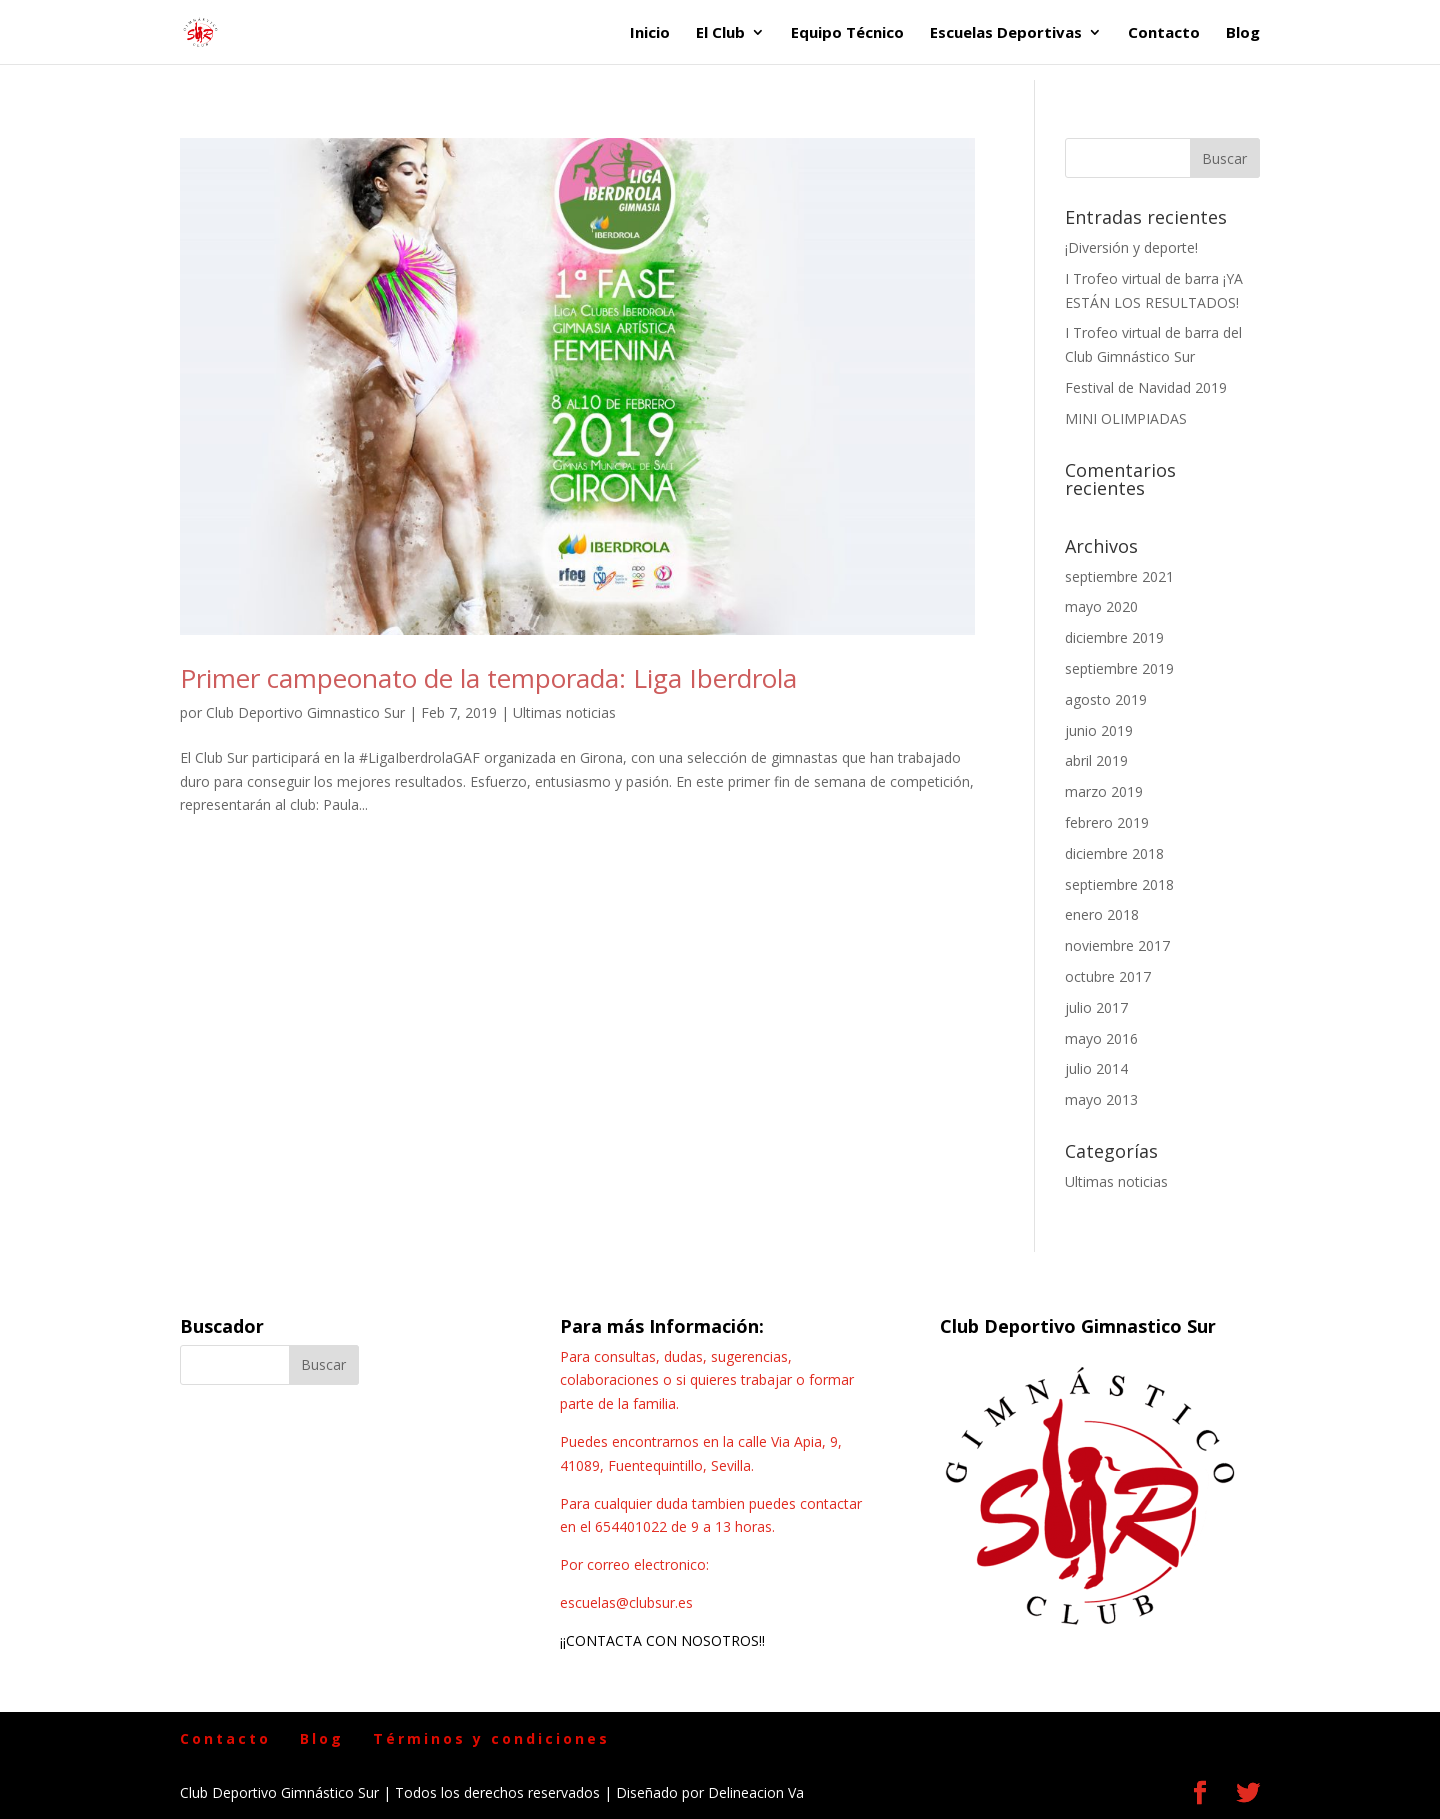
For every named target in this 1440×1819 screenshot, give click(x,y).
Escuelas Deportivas (1006, 33)
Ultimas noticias (564, 712)
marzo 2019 (1104, 791)
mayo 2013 (1101, 1099)
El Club (720, 33)
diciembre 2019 (1114, 637)
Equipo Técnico (847, 33)
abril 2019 (1096, 760)
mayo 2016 (1101, 1038)
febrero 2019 (1107, 822)
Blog (1243, 33)
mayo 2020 (1101, 606)
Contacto (1164, 33)
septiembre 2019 (1119, 668)
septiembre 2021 (1119, 576)
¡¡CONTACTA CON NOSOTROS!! (662, 1640)
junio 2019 (1099, 730)
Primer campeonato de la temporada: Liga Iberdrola (488, 678)
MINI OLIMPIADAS (1126, 418)
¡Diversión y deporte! (1131, 247)
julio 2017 (1096, 1007)
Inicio (650, 33)
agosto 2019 (1106, 699)
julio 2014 (1096, 1068)
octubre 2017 (1108, 976)
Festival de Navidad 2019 (1146, 387)
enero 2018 (1102, 914)
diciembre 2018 (1114, 853)
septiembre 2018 (1119, 884)
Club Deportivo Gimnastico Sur (305, 712)
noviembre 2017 (1117, 945)
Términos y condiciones (491, 1738)
